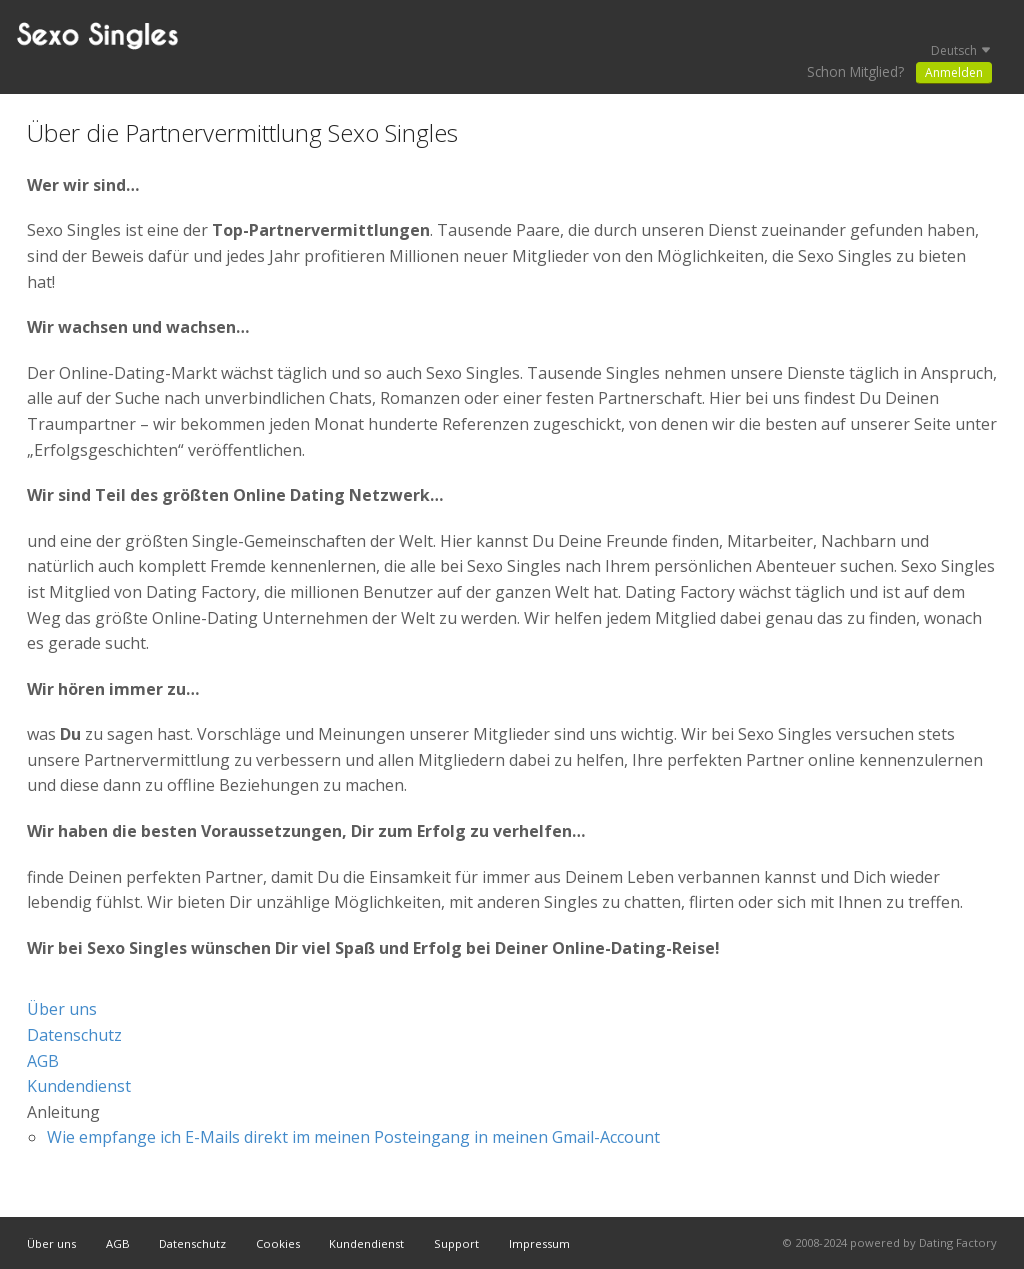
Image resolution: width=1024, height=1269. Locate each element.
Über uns (62, 1009)
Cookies (278, 1243)
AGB (43, 1061)
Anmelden (954, 72)
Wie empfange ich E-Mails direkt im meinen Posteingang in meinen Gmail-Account (353, 1137)
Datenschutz (74, 1035)
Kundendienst (79, 1086)
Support (456, 1243)
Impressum (539, 1243)
